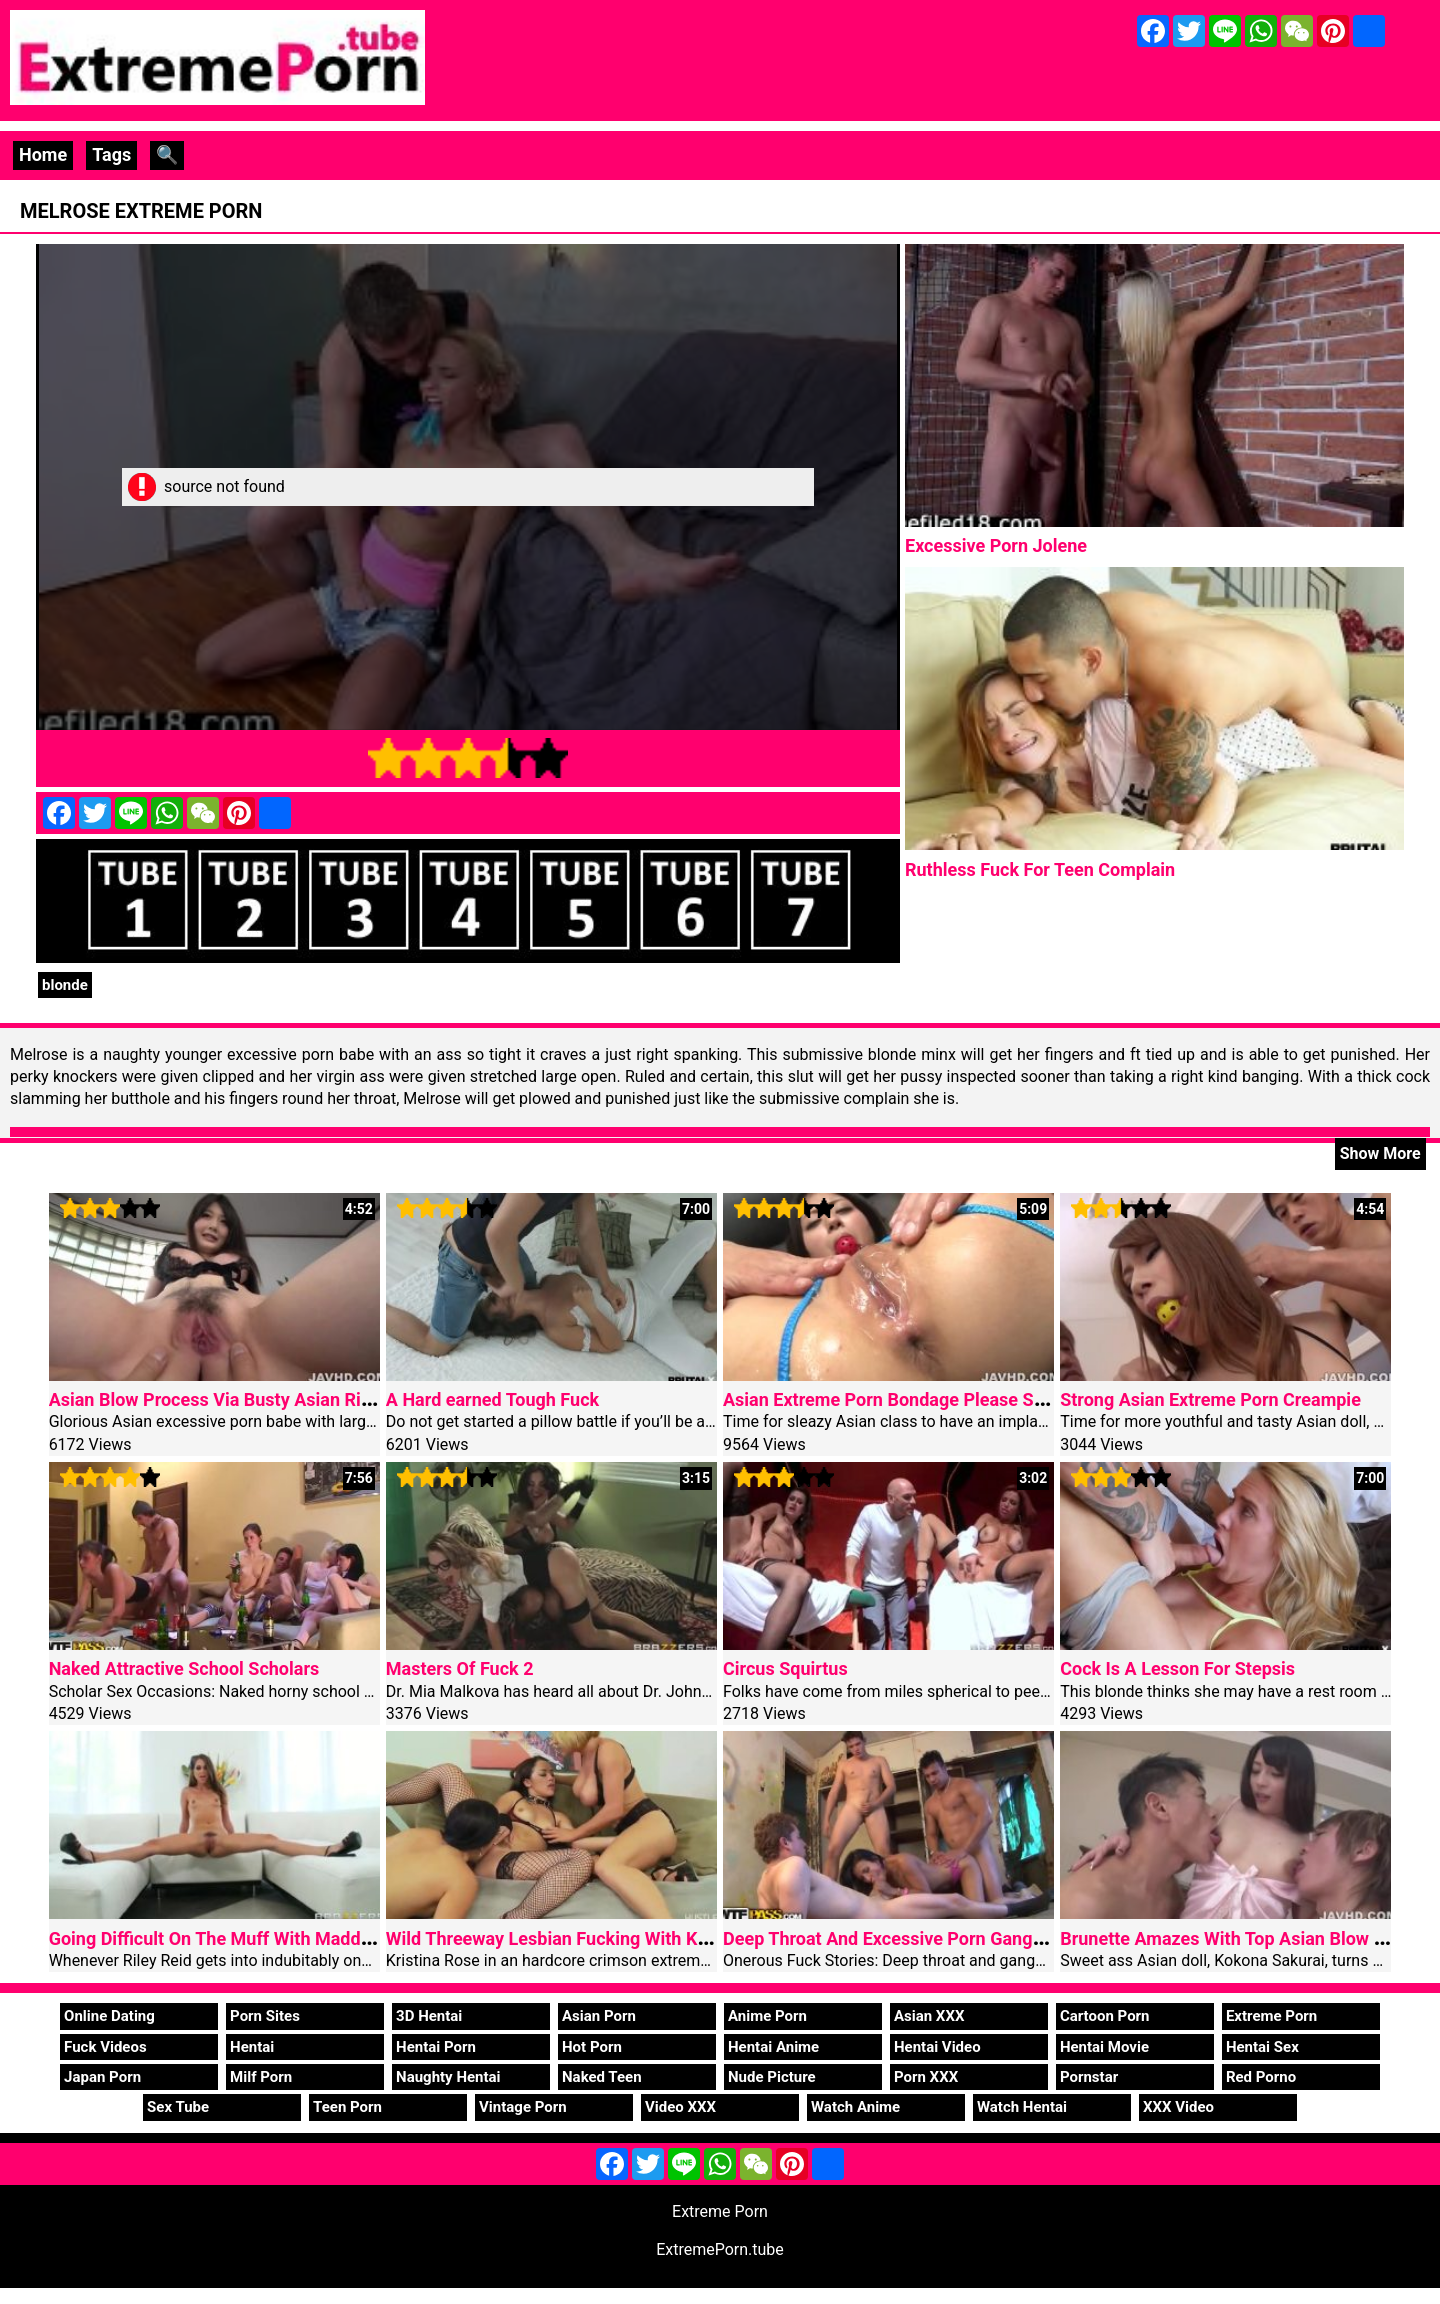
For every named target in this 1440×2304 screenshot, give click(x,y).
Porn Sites (265, 2016)
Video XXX (680, 2107)
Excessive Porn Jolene (996, 545)
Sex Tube (178, 2107)
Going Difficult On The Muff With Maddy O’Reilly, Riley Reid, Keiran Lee (333, 1938)
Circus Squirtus (785, 1668)
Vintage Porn (523, 2107)
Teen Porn (347, 2107)
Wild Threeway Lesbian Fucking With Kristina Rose (590, 1938)
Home (43, 154)
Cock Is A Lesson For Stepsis (1177, 1668)
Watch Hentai (1022, 2107)
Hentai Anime (773, 2047)
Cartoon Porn (1105, 2016)
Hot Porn (592, 2047)
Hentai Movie (1104, 2047)
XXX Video (1178, 2107)
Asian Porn (599, 2016)
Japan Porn (102, 2077)
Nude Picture (772, 2077)
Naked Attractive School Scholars (184, 1668)
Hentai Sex (1262, 2047)
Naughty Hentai (448, 2077)
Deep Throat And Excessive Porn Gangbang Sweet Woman (957, 1938)
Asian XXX (929, 2016)
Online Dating (109, 2016)
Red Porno (1261, 2077)
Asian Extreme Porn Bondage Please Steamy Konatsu (939, 1399)
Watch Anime (855, 2107)
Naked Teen (602, 2077)
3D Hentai (429, 2016)
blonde (65, 985)
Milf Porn (261, 2077)
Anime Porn (767, 2016)
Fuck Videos (105, 2047)
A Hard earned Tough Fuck (492, 1399)
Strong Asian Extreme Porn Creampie (1210, 1399)
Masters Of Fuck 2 (460, 1668)
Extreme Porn (1271, 2016)
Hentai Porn (436, 2047)
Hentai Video (937, 2047)
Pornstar (1089, 2077)
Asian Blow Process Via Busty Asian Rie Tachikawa (255, 1399)
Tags (111, 154)
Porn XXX (926, 2077)
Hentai (252, 2047)
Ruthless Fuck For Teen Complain (1040, 869)
